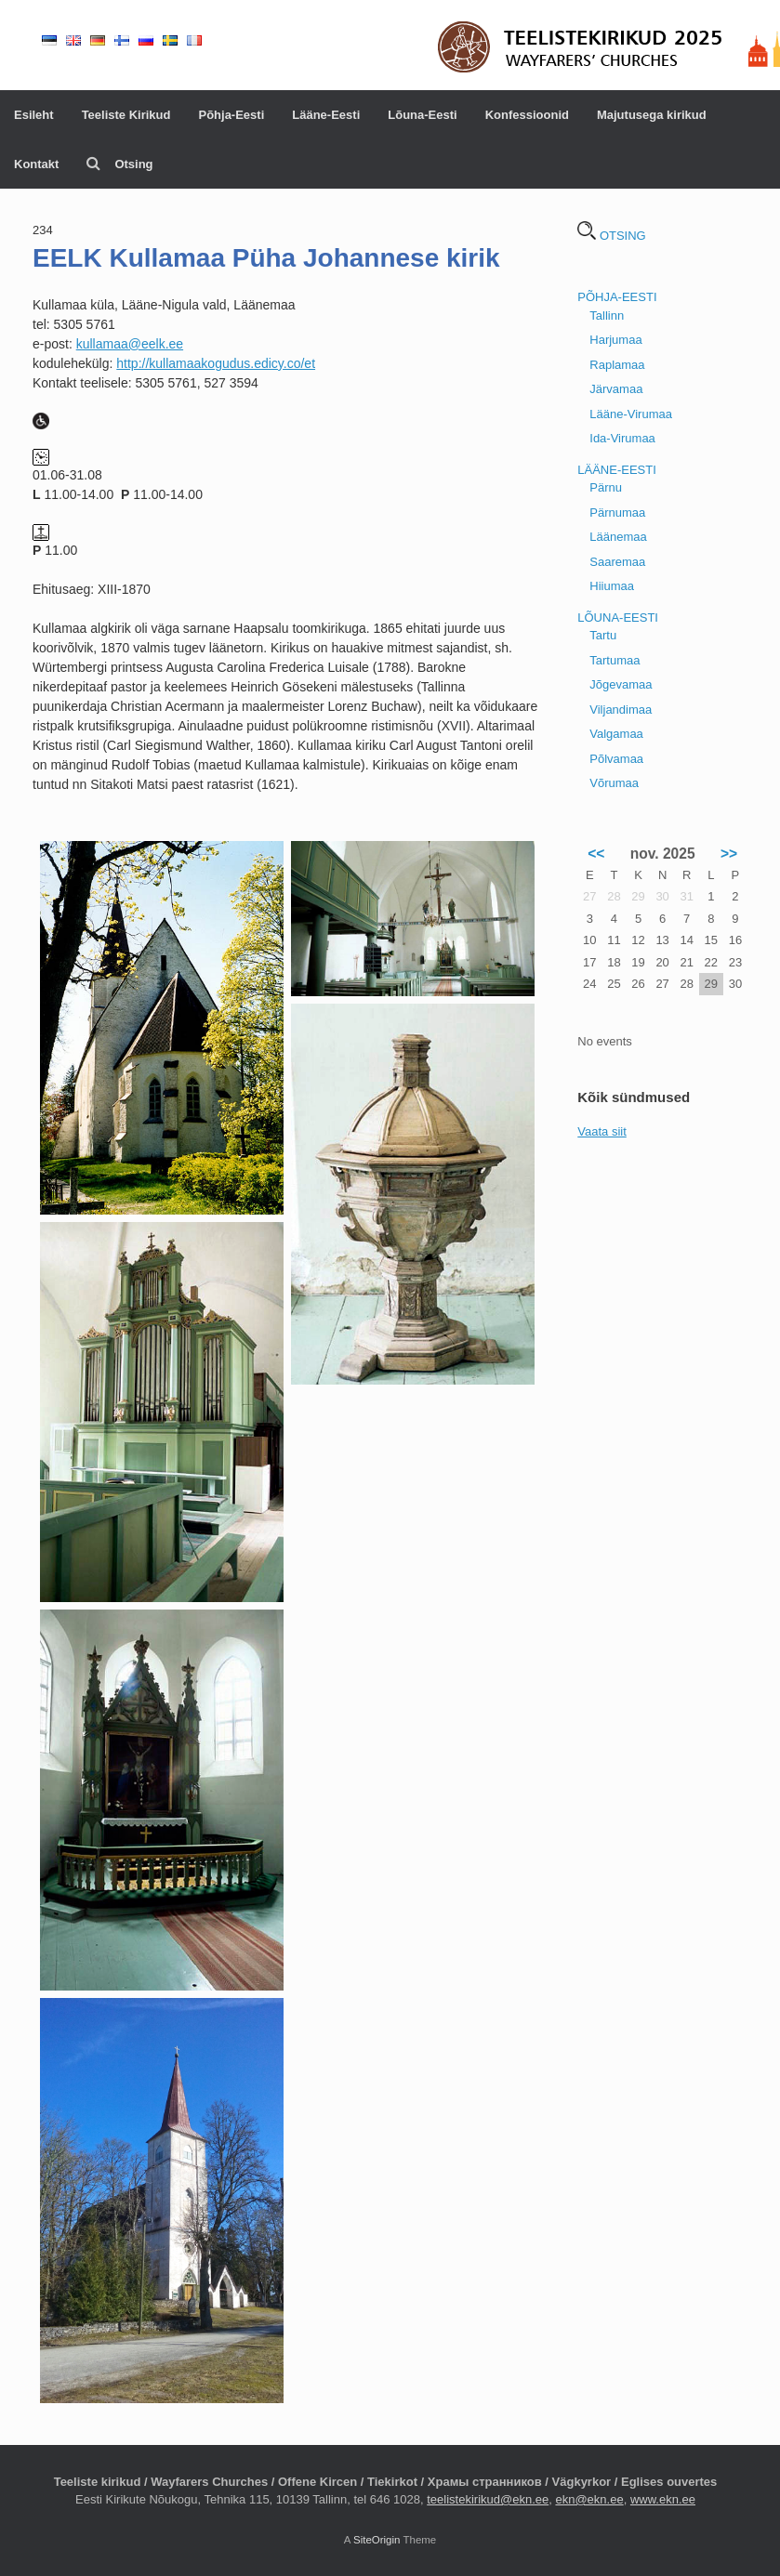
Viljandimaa (620, 709)
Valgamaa (616, 734)
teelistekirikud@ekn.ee (488, 2499)
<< (596, 853)
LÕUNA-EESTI (617, 617)
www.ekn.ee (662, 2499)
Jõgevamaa (620, 684)
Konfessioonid (527, 115)
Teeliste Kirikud (126, 115)
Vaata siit (602, 1131)
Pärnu (605, 487)
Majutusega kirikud (652, 115)
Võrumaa (614, 783)
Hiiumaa (611, 586)
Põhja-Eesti (231, 115)
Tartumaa (614, 660)
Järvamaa (615, 389)
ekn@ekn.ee (589, 2499)
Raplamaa (616, 365)
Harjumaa (615, 340)
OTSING (611, 236)
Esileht (34, 115)
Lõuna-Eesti (422, 115)
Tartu (602, 635)
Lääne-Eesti (326, 115)
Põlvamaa (616, 759)
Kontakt (36, 164)
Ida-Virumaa (622, 438)
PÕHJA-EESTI (616, 297)
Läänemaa (617, 537)
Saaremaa (617, 562)
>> (729, 853)
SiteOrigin (377, 2539)
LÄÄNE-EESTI (616, 470)
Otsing (119, 164)
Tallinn (606, 315)
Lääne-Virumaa (630, 414)
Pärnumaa (617, 512)
